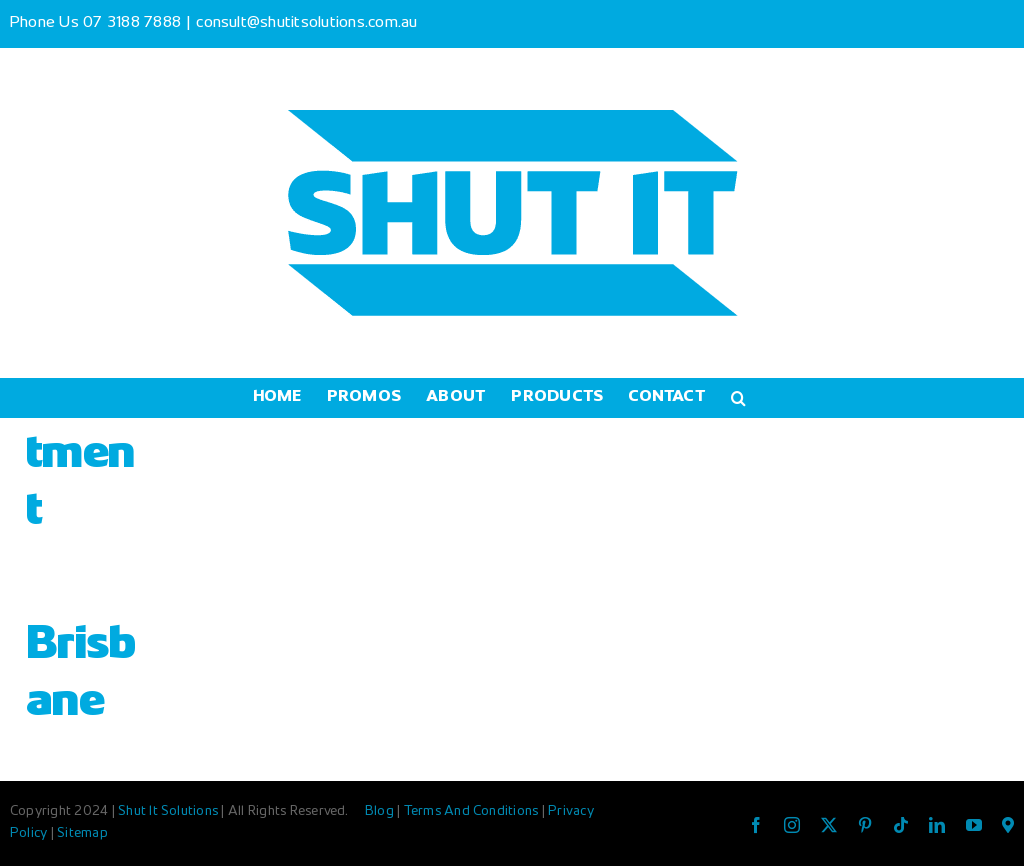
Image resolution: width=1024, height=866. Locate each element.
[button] (738, 398)
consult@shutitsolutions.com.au (306, 23)
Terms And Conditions (473, 812)
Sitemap (82, 834)
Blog (381, 812)
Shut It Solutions (168, 812)
